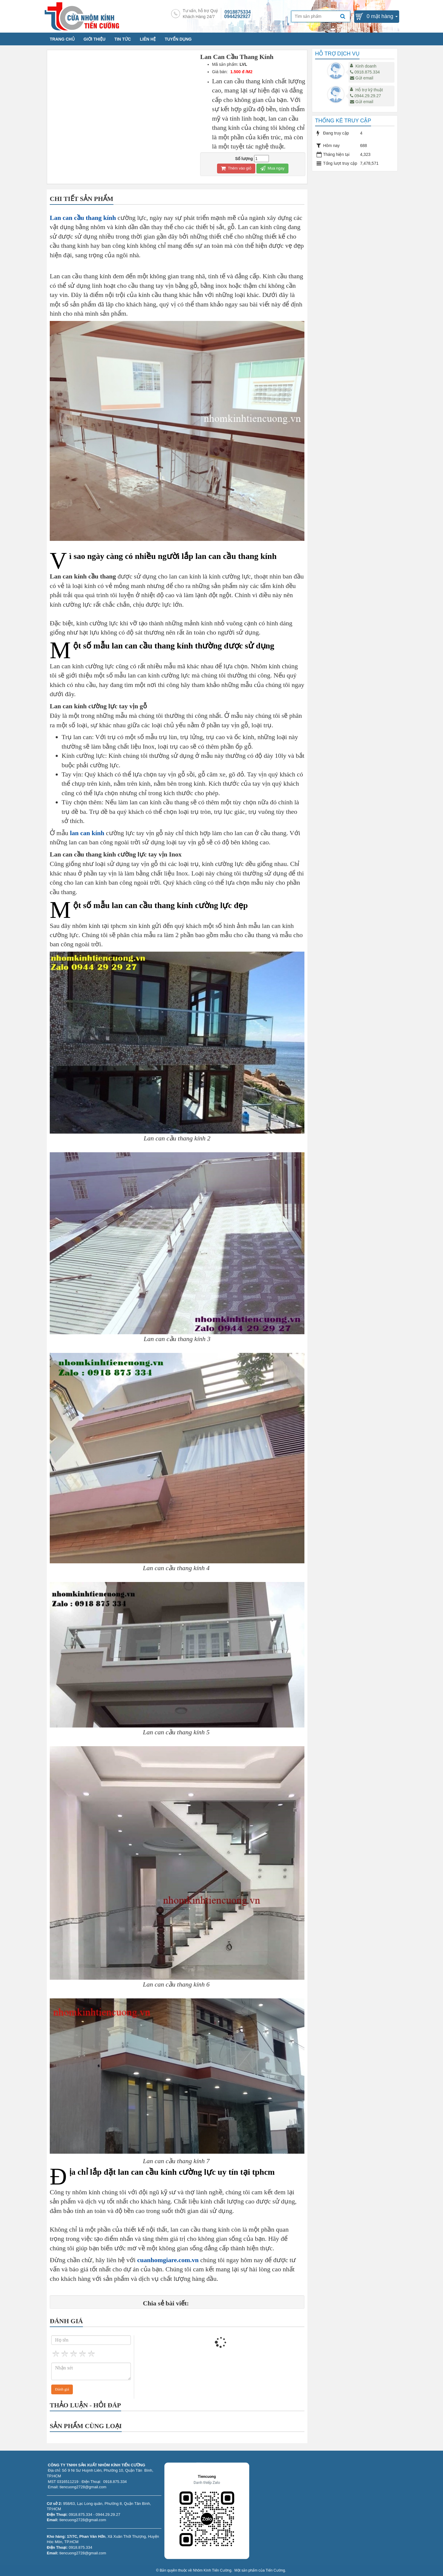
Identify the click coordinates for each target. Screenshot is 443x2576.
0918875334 (237, 12)
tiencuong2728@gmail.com (83, 2520)
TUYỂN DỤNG (178, 39)
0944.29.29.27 (365, 95)
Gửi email (361, 78)
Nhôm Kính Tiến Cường (212, 2570)
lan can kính (87, 833)
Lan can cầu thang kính (83, 217)
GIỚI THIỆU (94, 39)
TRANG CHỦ (62, 39)
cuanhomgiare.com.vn (167, 2260)
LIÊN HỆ (148, 39)
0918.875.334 (365, 72)
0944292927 (237, 16)
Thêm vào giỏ (236, 168)
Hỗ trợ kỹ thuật (369, 89)
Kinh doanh (365, 66)
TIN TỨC (122, 39)
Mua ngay (272, 168)
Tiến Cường (275, 2570)
